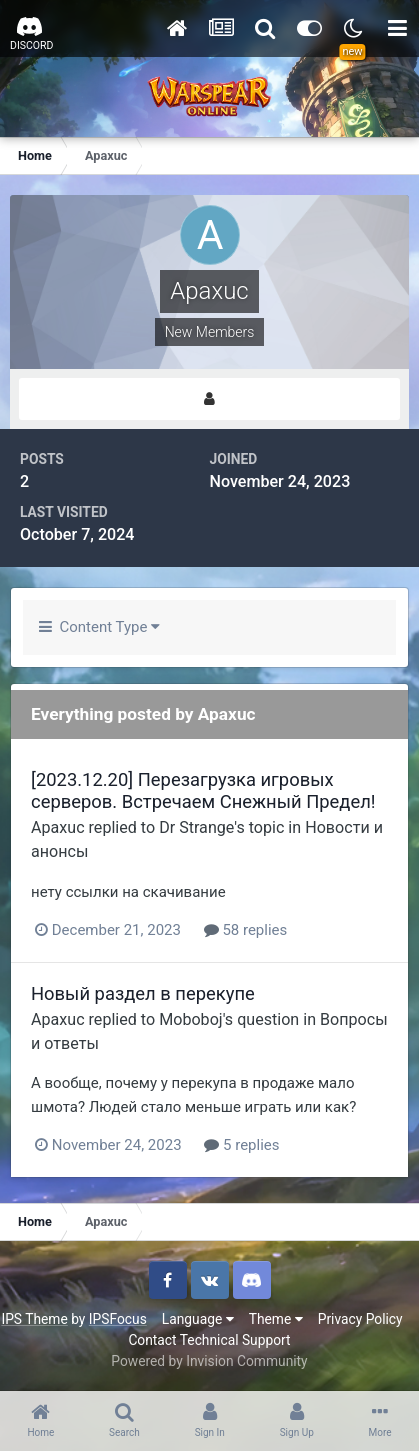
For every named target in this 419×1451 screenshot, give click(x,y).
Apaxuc (58, 827)
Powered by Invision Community (209, 1361)
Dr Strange (196, 827)
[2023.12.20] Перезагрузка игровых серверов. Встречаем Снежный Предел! (203, 790)
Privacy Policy (360, 1319)
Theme (276, 1319)
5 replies (241, 1145)
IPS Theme (34, 1319)
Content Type (99, 627)
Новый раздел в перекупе (143, 993)
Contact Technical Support (209, 1340)
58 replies (246, 930)
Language (198, 1319)
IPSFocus (118, 1319)
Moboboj (191, 1019)
